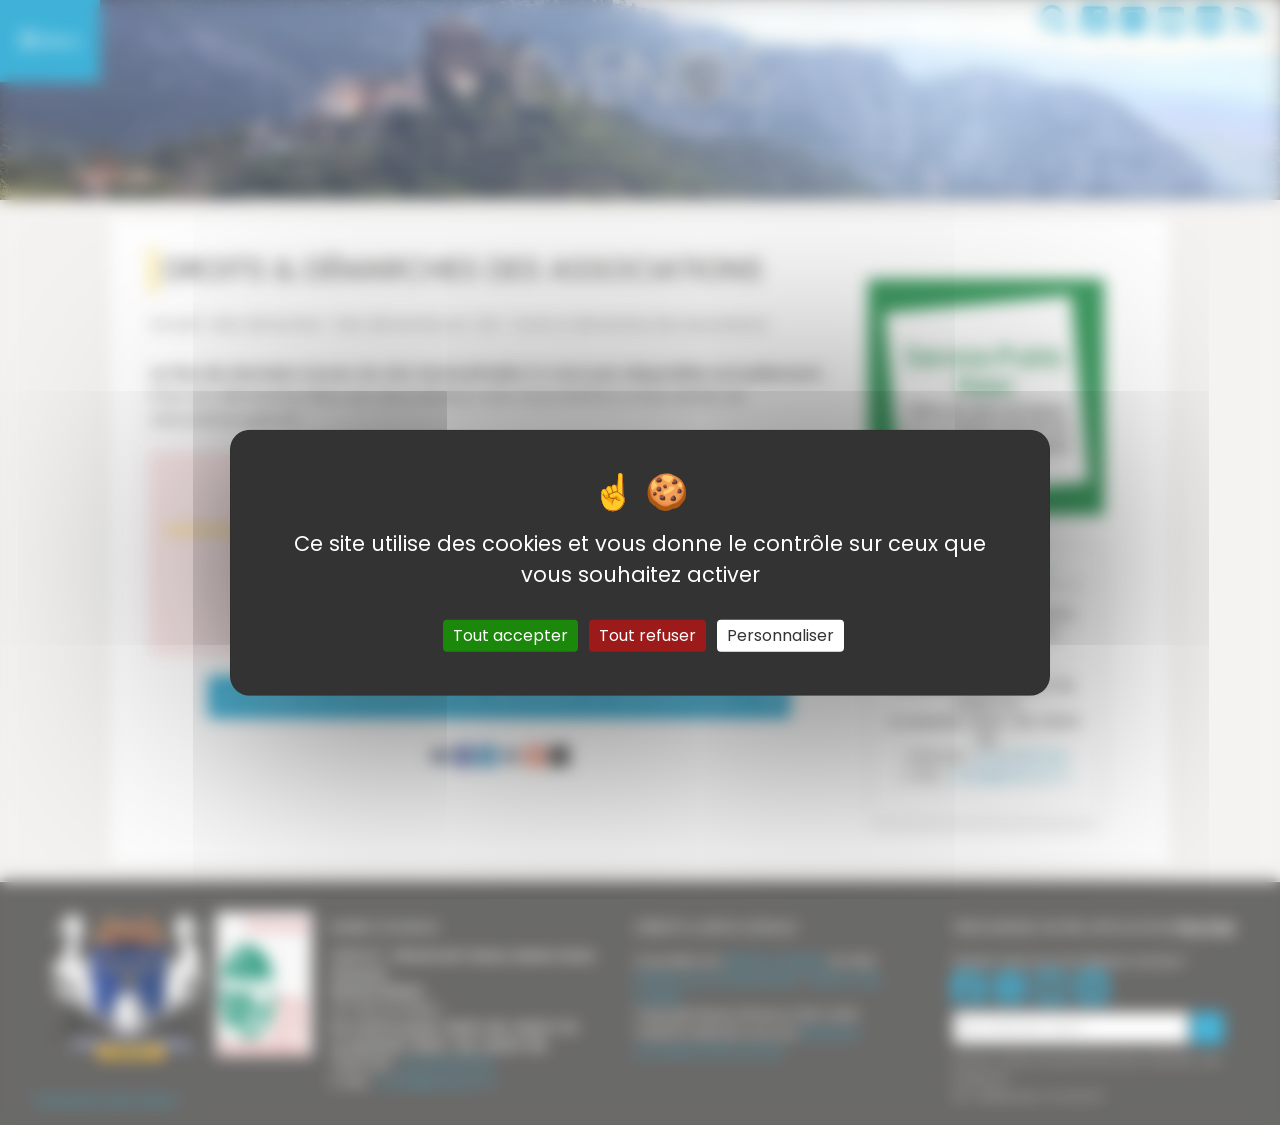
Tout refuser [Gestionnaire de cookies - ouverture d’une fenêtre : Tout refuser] (647, 635)
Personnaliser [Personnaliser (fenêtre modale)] (780, 635)
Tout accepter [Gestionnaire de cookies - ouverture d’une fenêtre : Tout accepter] (510, 635)
